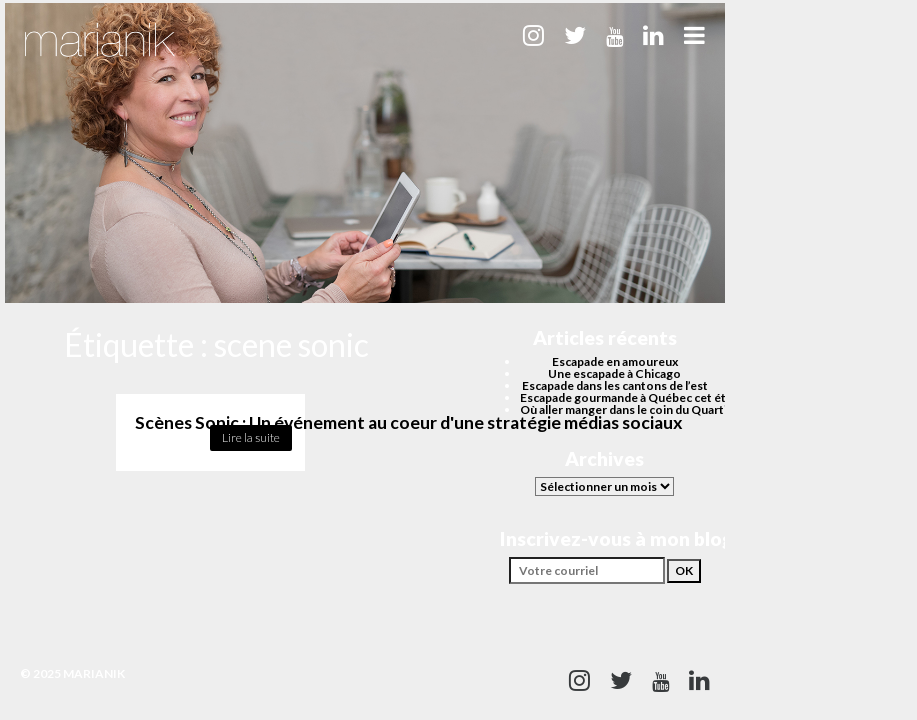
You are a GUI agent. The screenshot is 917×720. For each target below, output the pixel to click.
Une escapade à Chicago (614, 373)
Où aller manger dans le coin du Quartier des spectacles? (674, 409)
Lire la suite (251, 437)
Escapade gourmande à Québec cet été (626, 397)
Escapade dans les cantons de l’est (615, 385)
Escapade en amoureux (615, 361)
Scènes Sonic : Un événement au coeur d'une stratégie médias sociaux (409, 422)
